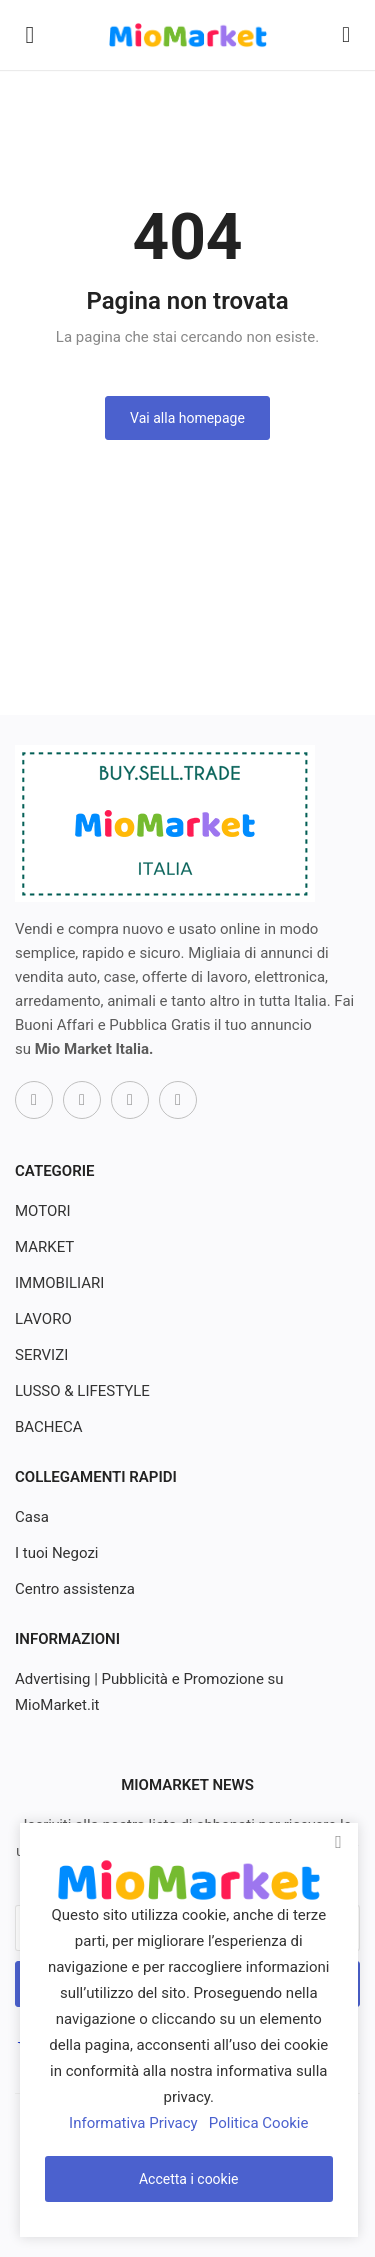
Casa (32, 1517)
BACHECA (49, 1427)
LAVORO (43, 1319)
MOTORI (43, 1211)
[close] (339, 1842)
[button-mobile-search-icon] (346, 35)
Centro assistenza (75, 1589)
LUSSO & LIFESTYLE (82, 1391)
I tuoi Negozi (57, 1553)
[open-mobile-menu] (30, 35)
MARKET (44, 1247)
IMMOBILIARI (59, 1283)
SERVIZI (41, 1355)
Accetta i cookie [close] (189, 2179)
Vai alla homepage (187, 418)
